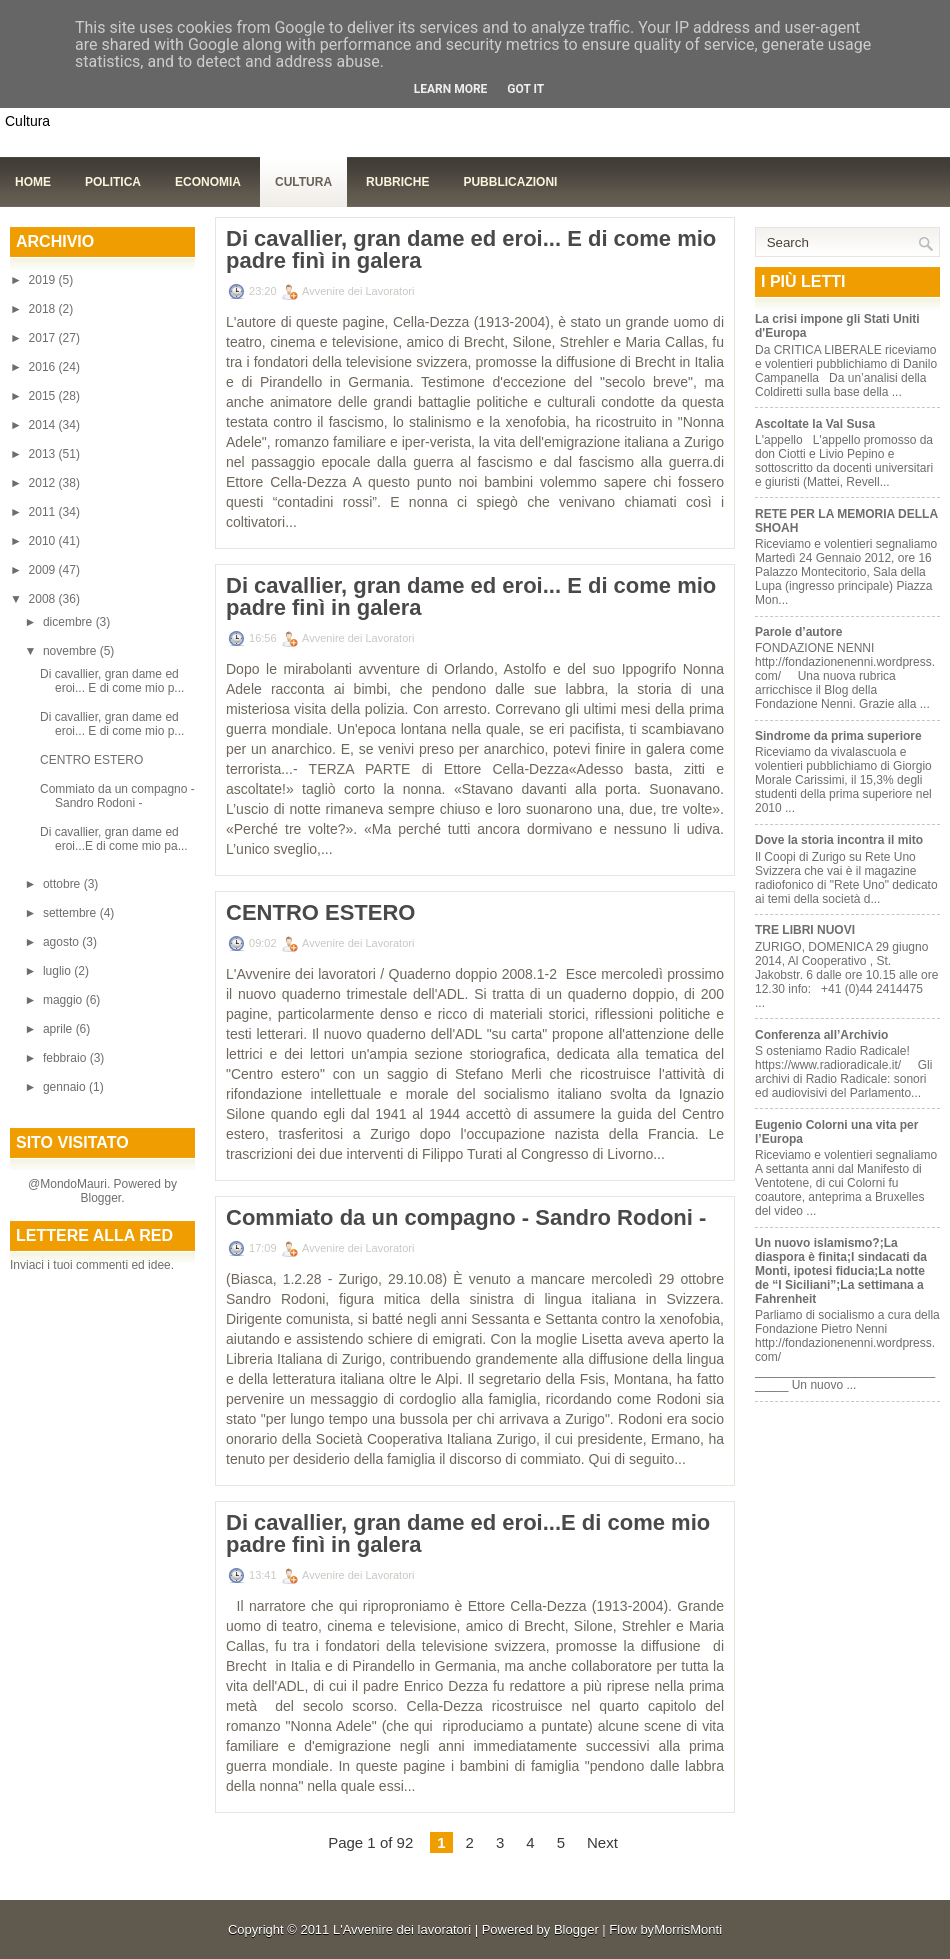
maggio (64, 1000)
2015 (44, 396)
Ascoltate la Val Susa (815, 424)
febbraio (66, 1058)
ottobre (63, 884)
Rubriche (397, 182)
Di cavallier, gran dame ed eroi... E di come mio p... (112, 681)
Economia (208, 182)
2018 (44, 309)
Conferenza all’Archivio (821, 1035)
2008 (44, 599)
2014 (44, 425)
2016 (44, 367)
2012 (44, 483)
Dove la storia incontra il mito (839, 840)
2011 (44, 512)
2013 (44, 454)
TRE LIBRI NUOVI (805, 930)
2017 (44, 338)
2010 (44, 541)
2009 (44, 570)
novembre (71, 651)
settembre (71, 913)
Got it (525, 89)
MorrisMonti (688, 1929)
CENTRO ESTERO (91, 760)
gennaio (66, 1087)
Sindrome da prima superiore (838, 736)
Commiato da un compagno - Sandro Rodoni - (117, 796)
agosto (62, 942)
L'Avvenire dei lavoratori (402, 1929)
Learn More (451, 89)
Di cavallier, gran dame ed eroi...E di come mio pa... (114, 839)
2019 (44, 280)
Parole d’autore (798, 632)
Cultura (303, 182)
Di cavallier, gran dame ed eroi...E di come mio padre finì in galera (468, 1534)
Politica (113, 182)
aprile (59, 1029)
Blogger (100, 1198)
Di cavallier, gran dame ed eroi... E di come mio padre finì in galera (471, 250)
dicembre (69, 622)
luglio (58, 971)
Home (33, 182)
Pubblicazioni (510, 182)
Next (602, 1842)
